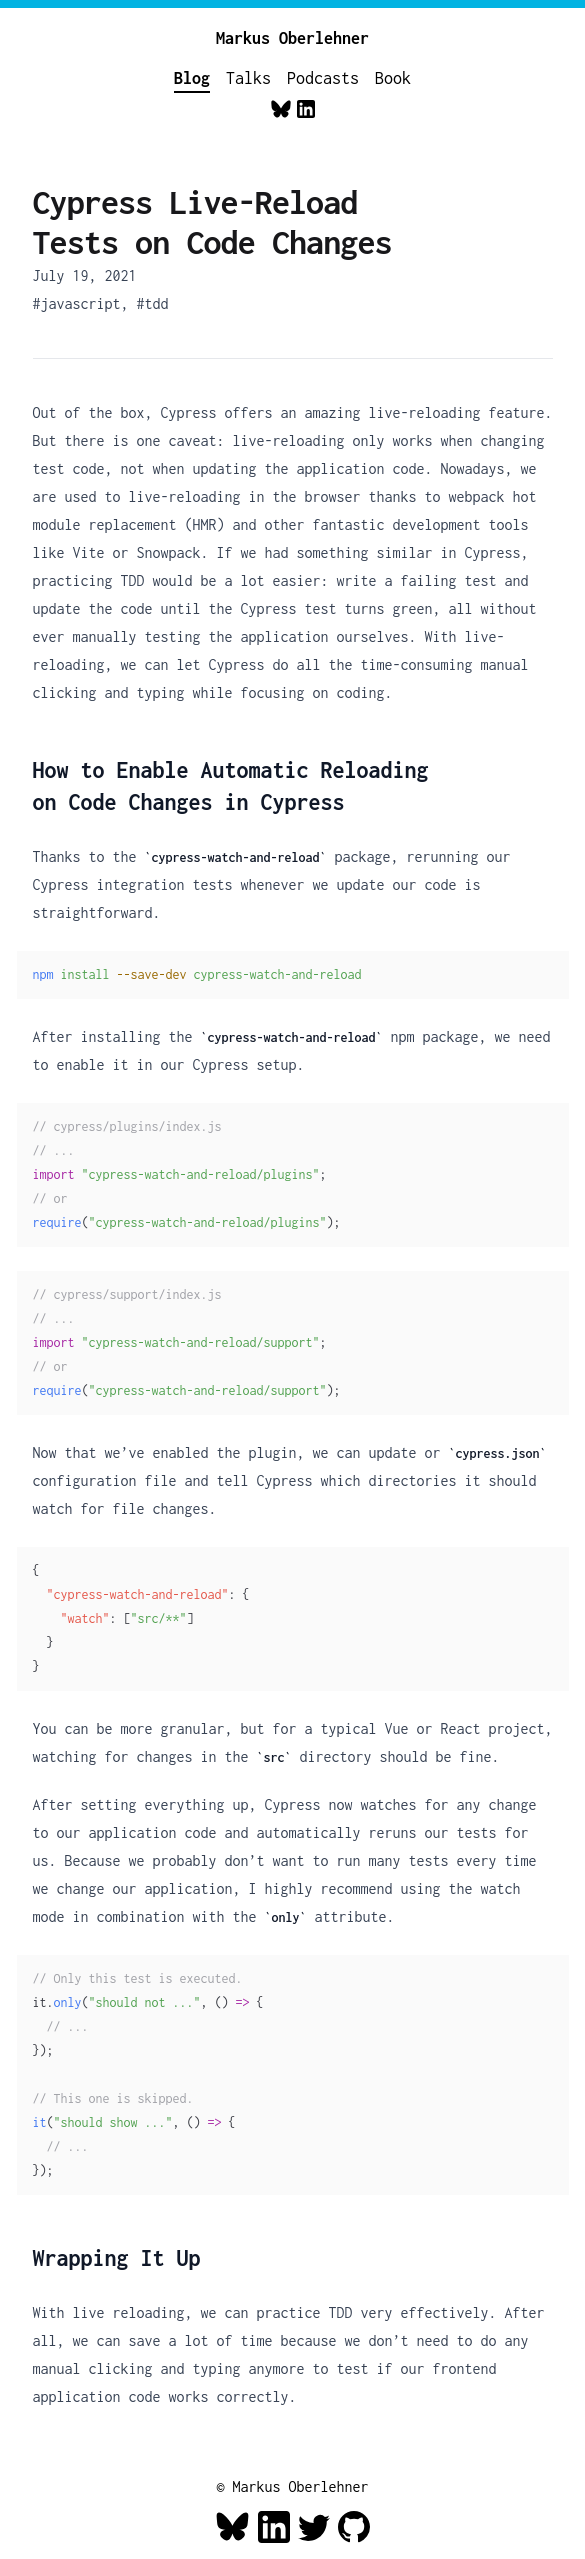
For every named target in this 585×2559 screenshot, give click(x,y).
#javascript (77, 303)
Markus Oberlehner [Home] (292, 38)
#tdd (153, 303)
